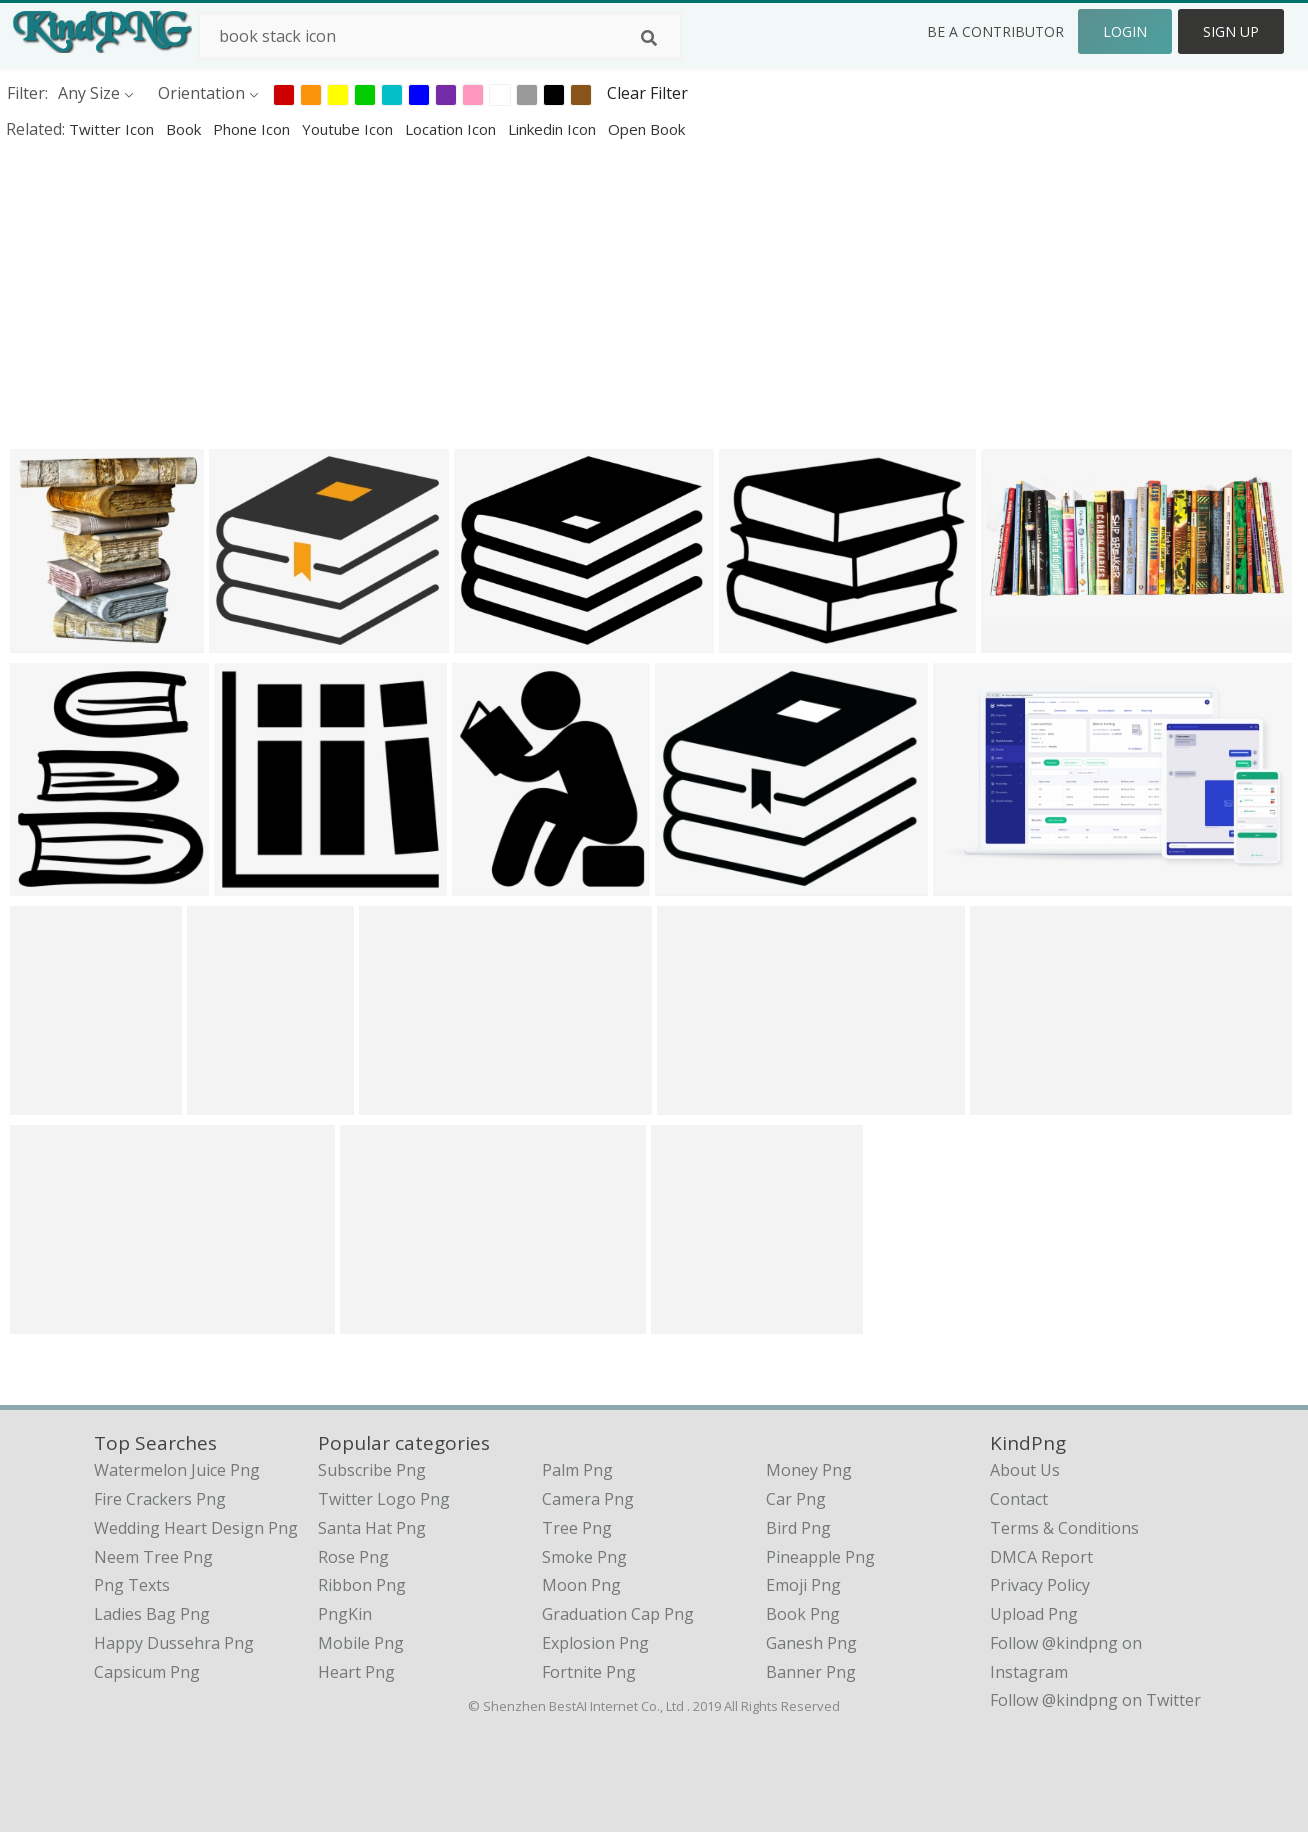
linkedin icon (554, 129)
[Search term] (440, 36)
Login (1125, 31)
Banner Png (811, 1672)
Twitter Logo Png (384, 1499)
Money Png (809, 1470)
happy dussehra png (174, 1643)
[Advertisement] (600, 294)
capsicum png (147, 1672)
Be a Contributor (995, 31)
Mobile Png (361, 1643)
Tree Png (577, 1528)
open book (646, 129)
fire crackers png (160, 1499)
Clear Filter (647, 93)
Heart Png (356, 1672)
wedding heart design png (196, 1528)
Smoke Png (584, 1557)
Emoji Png (803, 1585)
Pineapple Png (820, 1557)
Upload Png (1034, 1614)
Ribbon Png (362, 1585)
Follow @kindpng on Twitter (1095, 1700)
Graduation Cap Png (618, 1614)
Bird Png (798, 1528)
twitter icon (113, 129)
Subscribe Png (372, 1470)
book (185, 129)
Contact (1019, 1499)
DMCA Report (1041, 1557)
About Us (1025, 1470)
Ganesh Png (811, 1643)
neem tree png (153, 1557)
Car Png (796, 1499)
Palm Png (577, 1470)
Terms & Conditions (1064, 1528)
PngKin (345, 1614)
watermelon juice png (177, 1470)
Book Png (803, 1614)
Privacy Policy (1040, 1585)
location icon (452, 129)
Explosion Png (595, 1643)
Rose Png (353, 1557)
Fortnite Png (589, 1672)
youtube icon (349, 129)
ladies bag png (152, 1614)
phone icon (253, 129)
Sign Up (1231, 31)
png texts (132, 1585)
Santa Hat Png (372, 1528)
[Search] (649, 38)
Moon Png (581, 1585)
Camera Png (588, 1499)
